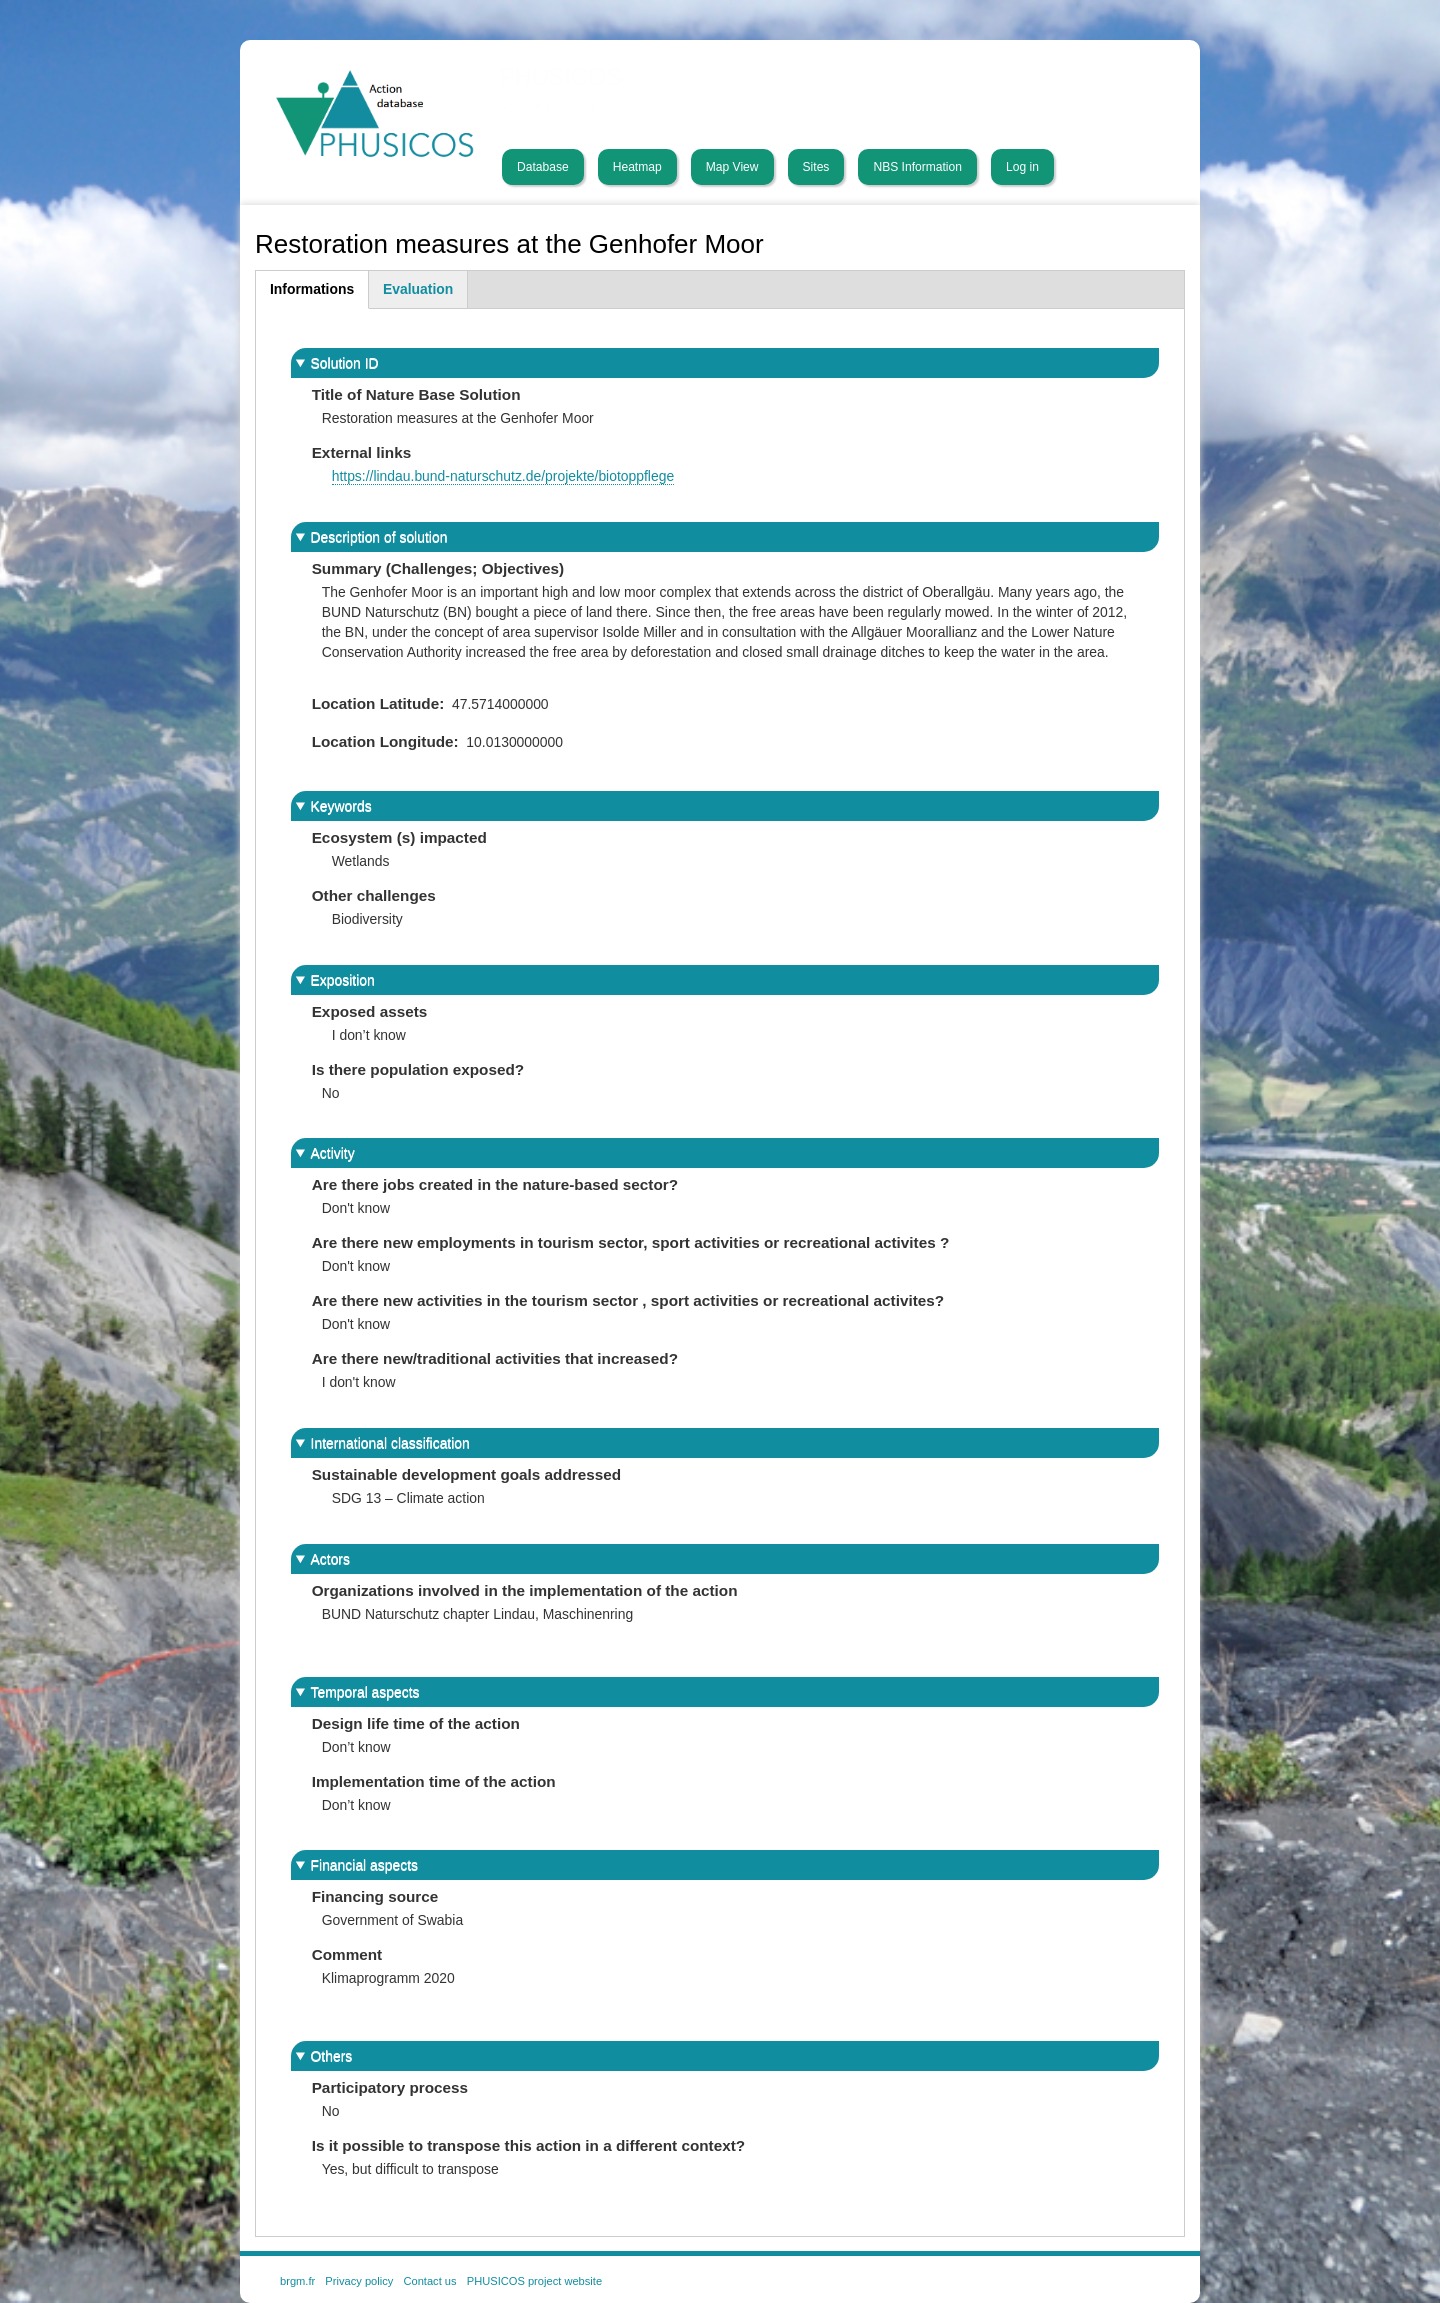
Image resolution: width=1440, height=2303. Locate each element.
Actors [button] (330, 1559)
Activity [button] (333, 1153)
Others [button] (332, 2056)
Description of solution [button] (379, 537)
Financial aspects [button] (364, 1865)
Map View (732, 167)
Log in (1022, 167)
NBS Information (917, 167)
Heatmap (637, 167)
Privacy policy (359, 2281)
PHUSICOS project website (534, 2281)
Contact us (429, 2281)
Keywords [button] (341, 806)
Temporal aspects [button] (365, 1692)
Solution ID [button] (345, 363)
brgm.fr (297, 2281)
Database (543, 167)
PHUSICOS (561, 77)
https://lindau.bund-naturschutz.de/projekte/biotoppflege (503, 476)
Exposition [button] (343, 980)
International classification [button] (390, 1443)
